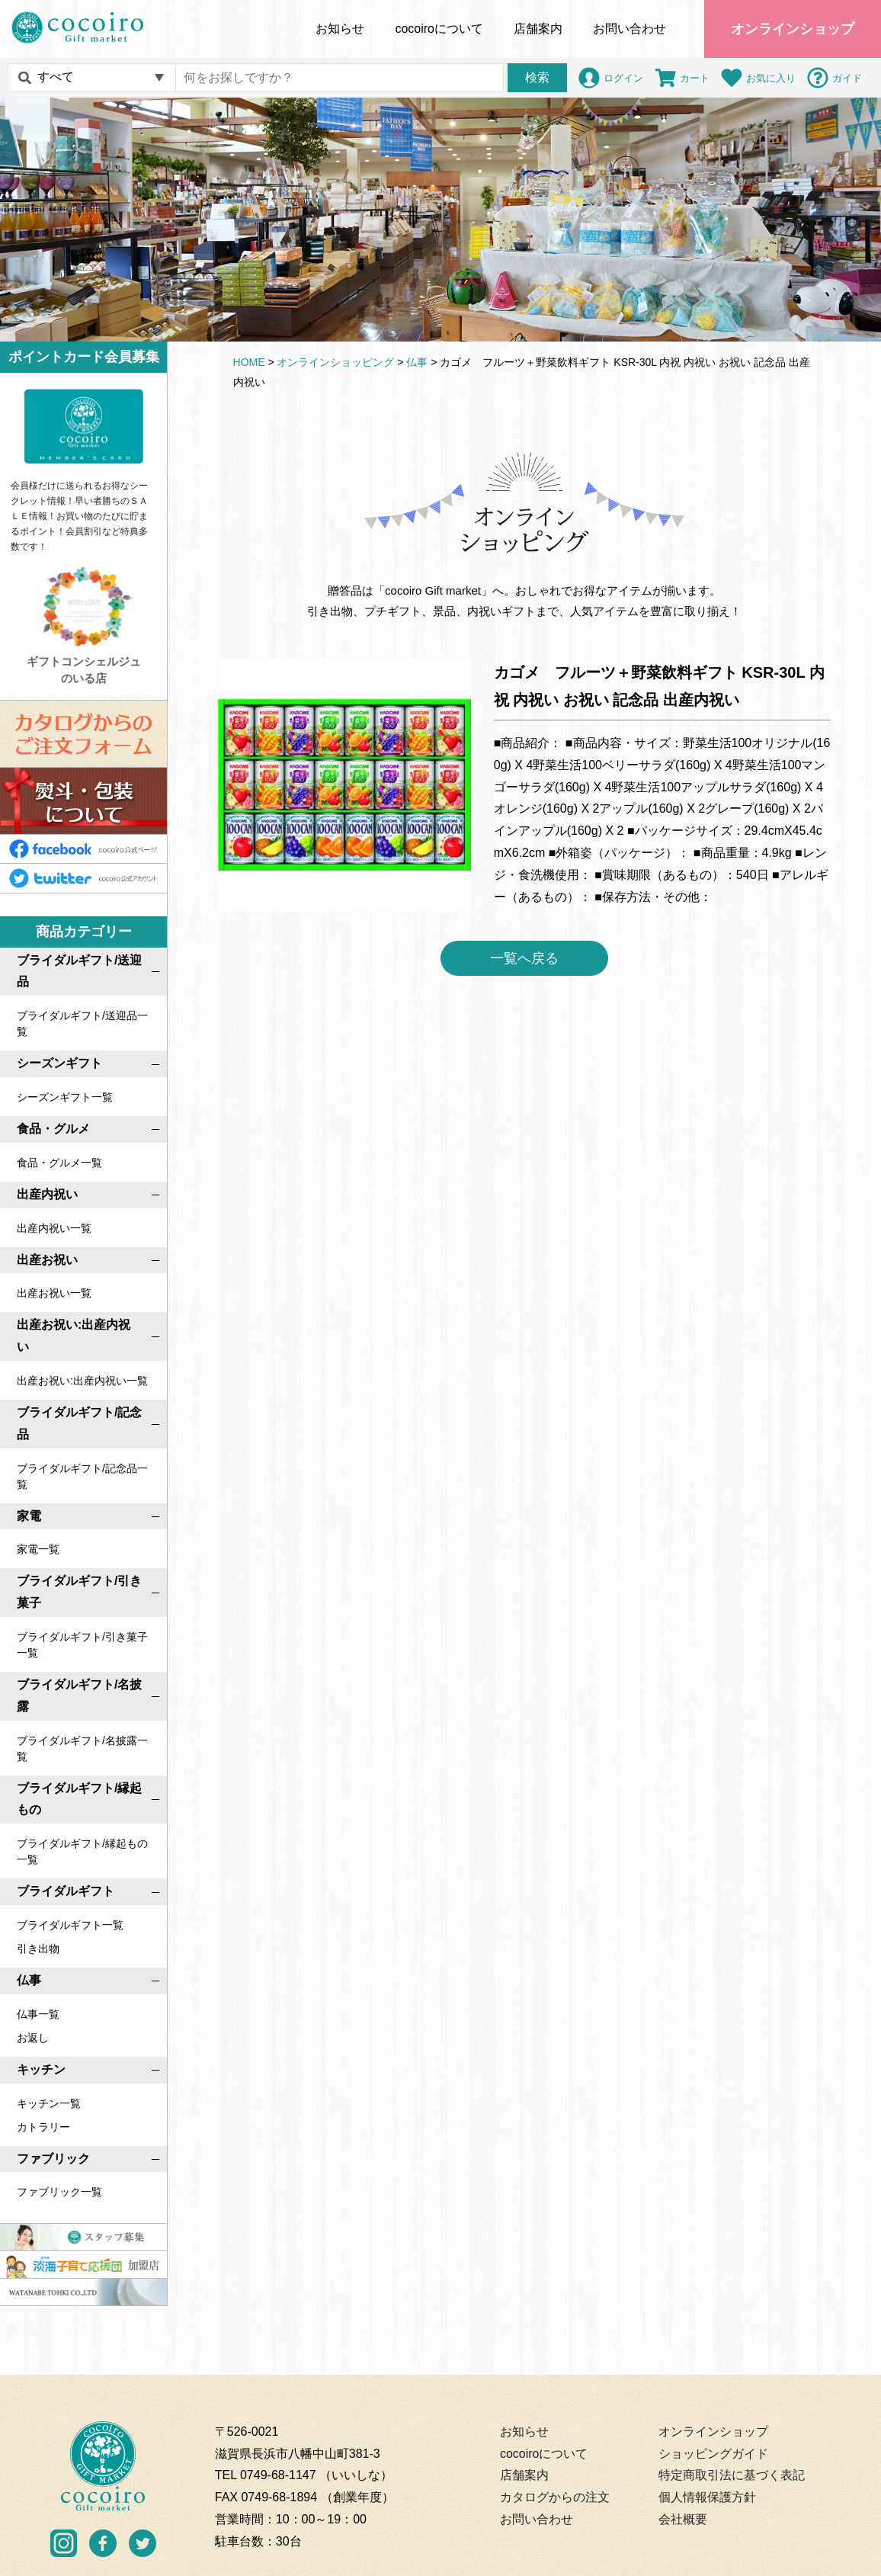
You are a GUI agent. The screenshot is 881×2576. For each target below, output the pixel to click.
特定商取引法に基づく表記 (731, 2475)
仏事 (29, 1980)
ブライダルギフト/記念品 (79, 1423)
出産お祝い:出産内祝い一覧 (82, 1381)
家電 (29, 1515)
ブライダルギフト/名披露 (79, 1695)
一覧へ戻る (524, 958)
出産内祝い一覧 (54, 1227)
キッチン (41, 2068)
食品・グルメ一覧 (59, 1162)
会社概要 (682, 2519)
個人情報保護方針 (707, 2497)
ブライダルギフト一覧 (70, 1925)
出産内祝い (47, 1194)
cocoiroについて (544, 2452)
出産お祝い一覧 (54, 1293)
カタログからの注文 (555, 2497)
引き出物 (38, 1948)
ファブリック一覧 (59, 2192)
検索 (537, 77)
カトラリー (43, 2126)
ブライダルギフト (65, 1891)
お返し (33, 2037)
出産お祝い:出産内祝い (73, 1335)
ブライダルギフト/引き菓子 (79, 1591)
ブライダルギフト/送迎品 (79, 970)
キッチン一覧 (49, 2102)
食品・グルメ (53, 1128)
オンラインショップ (792, 29)
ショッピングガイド (713, 2452)
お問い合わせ (629, 28)
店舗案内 (538, 28)
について (439, 28)
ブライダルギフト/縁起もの (79, 1798)
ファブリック (53, 2157)
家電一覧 (38, 1549)
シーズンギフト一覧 (65, 1097)
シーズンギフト (59, 1063)
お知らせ (340, 28)
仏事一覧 (38, 2013)
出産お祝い (47, 1259)
